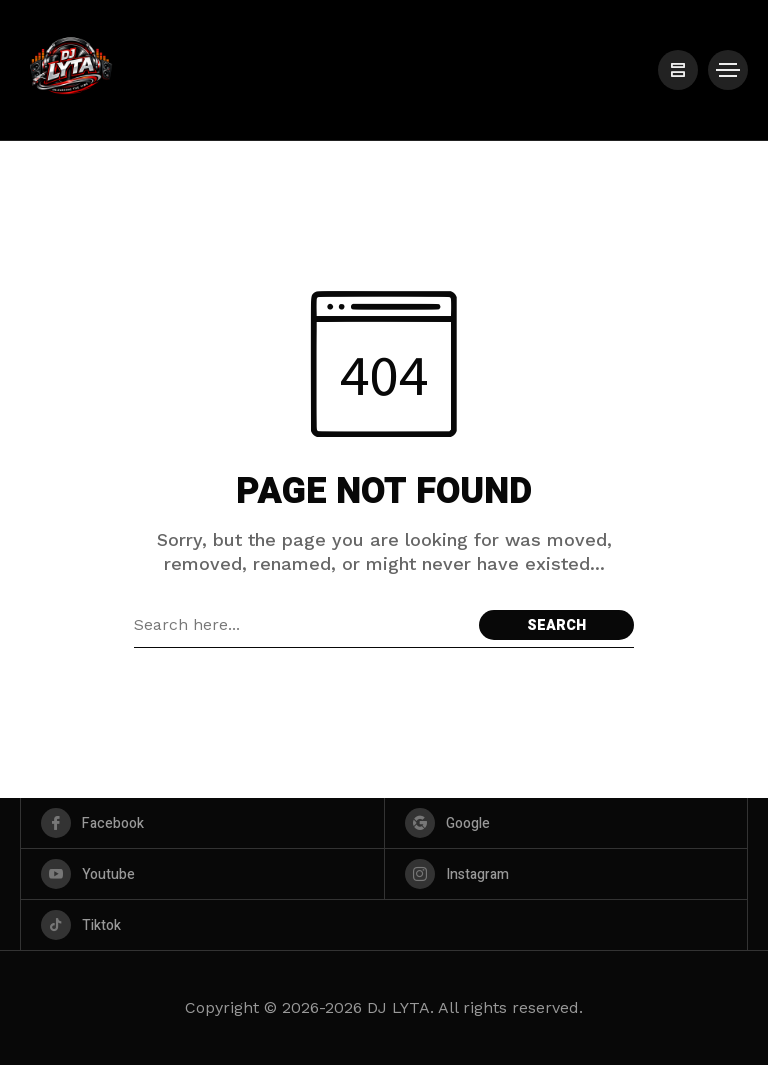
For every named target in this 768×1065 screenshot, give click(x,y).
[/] (678, 70)
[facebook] (202, 823)
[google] (566, 823)
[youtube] (202, 874)
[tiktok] (384, 925)
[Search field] (301, 625)
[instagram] (566, 874)
